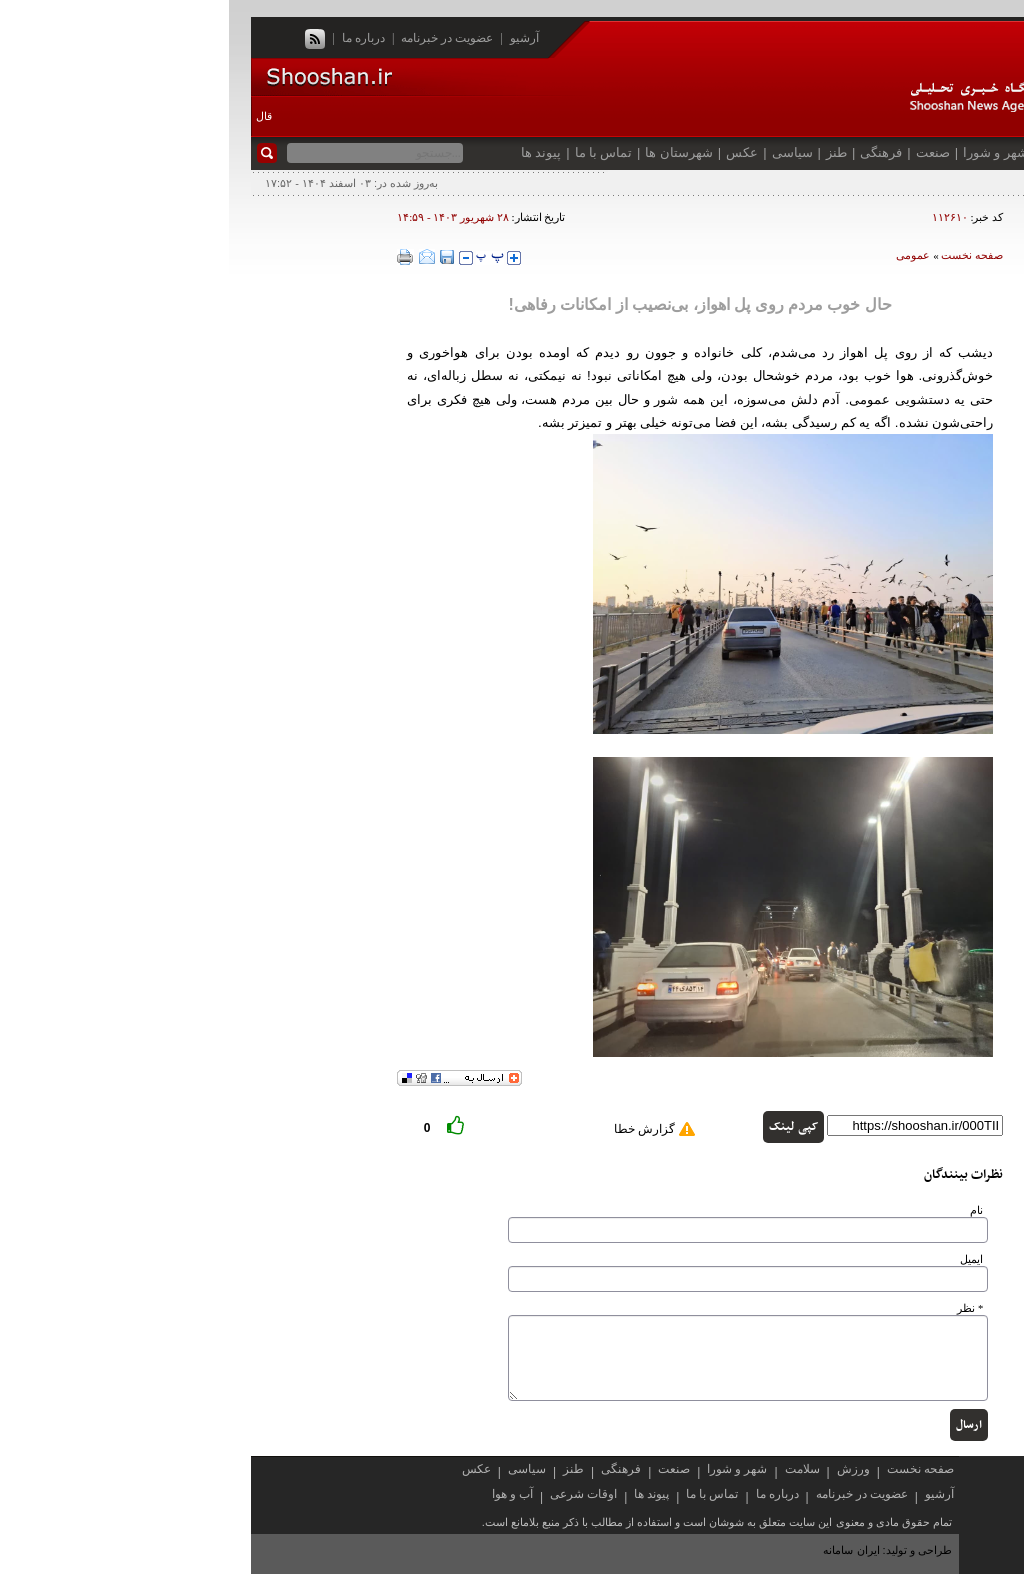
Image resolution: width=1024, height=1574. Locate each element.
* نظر (741, 1308)
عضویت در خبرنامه (218, 38)
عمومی (684, 255)
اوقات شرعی (354, 1494)
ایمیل (742, 1259)
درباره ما (134, 38)
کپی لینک (564, 1127)
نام (747, 1210)
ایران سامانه (623, 1550)
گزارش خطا (415, 1129)
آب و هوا (283, 1494)
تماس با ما (375, 152)
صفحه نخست (948, 152)
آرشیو (295, 38)
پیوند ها (312, 152)
